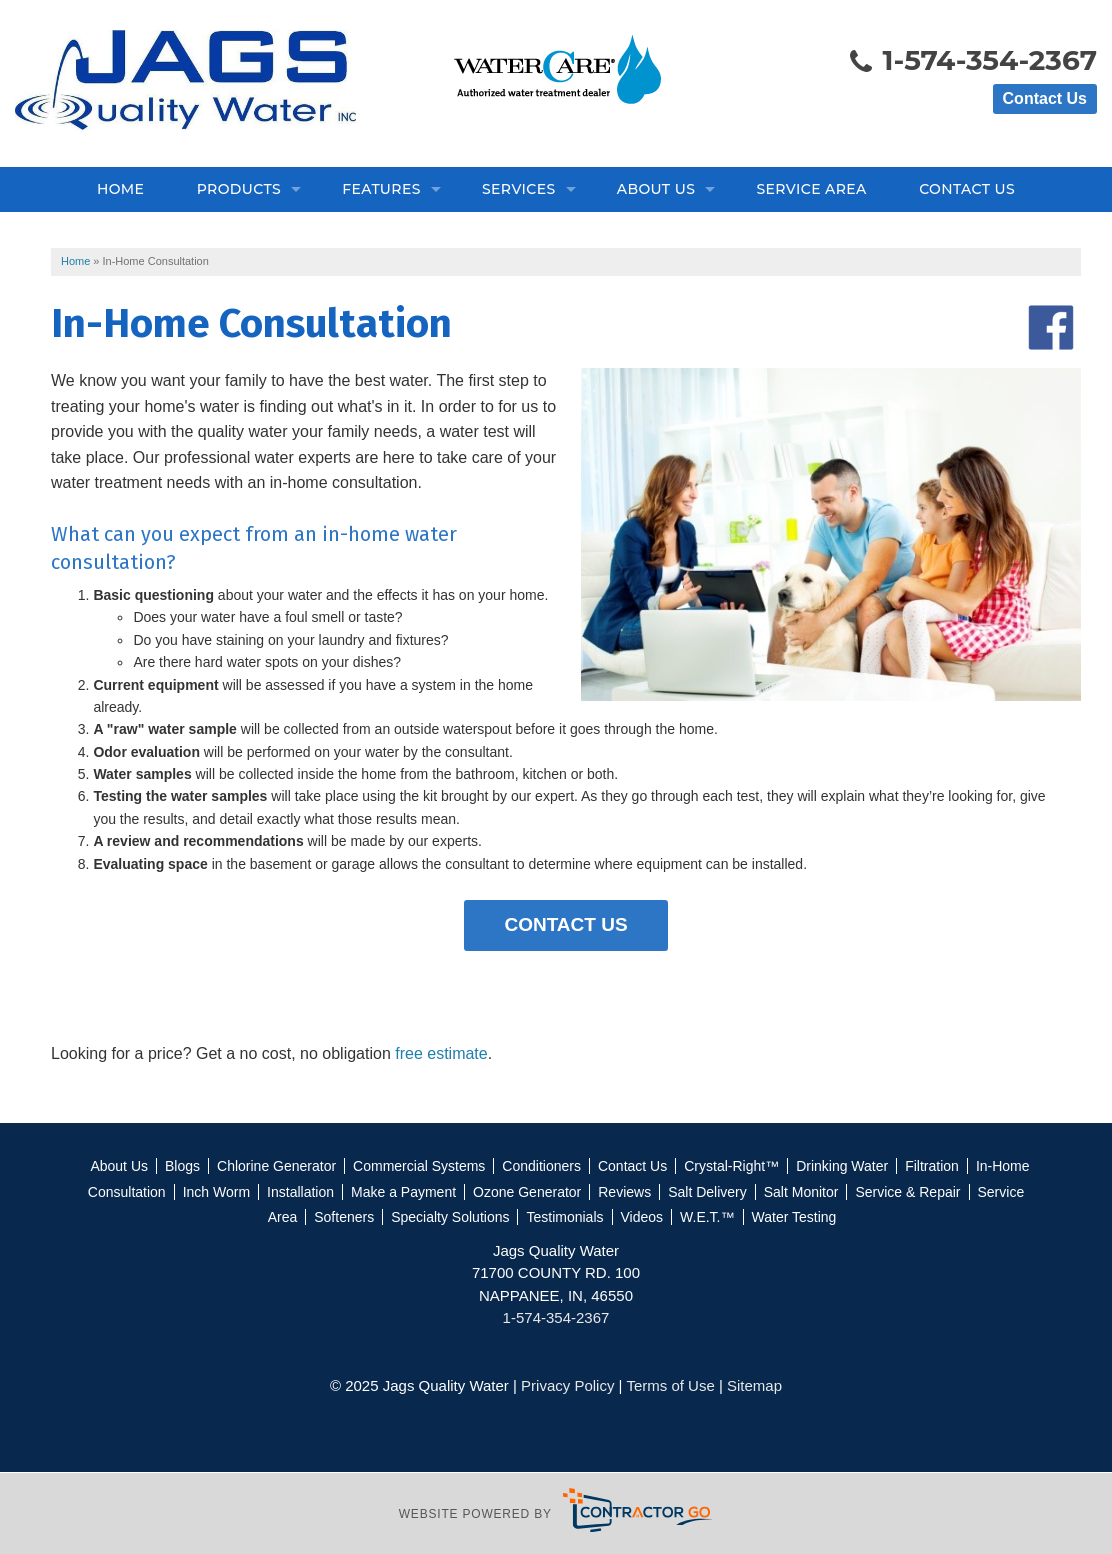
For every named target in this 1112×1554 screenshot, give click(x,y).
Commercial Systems (419, 1166)
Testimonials (564, 1217)
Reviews (624, 1192)
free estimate (441, 1053)
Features (381, 189)
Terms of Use (670, 1385)
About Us (656, 189)
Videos (642, 1217)
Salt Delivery (707, 1192)
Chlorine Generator (276, 1166)
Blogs (182, 1166)
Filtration (932, 1166)
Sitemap (754, 1385)
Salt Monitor (801, 1192)
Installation (300, 1192)
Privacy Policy (567, 1385)
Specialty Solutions (450, 1217)
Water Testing (794, 1217)
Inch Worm (216, 1192)
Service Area (811, 189)
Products (239, 189)
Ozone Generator (527, 1192)
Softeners (344, 1217)
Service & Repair (907, 1192)
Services (519, 189)
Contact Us (1045, 98)
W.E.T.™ (707, 1217)
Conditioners (541, 1166)
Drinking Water (842, 1166)
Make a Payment (403, 1192)
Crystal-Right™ (731, 1166)
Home (120, 189)
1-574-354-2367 (972, 62)
